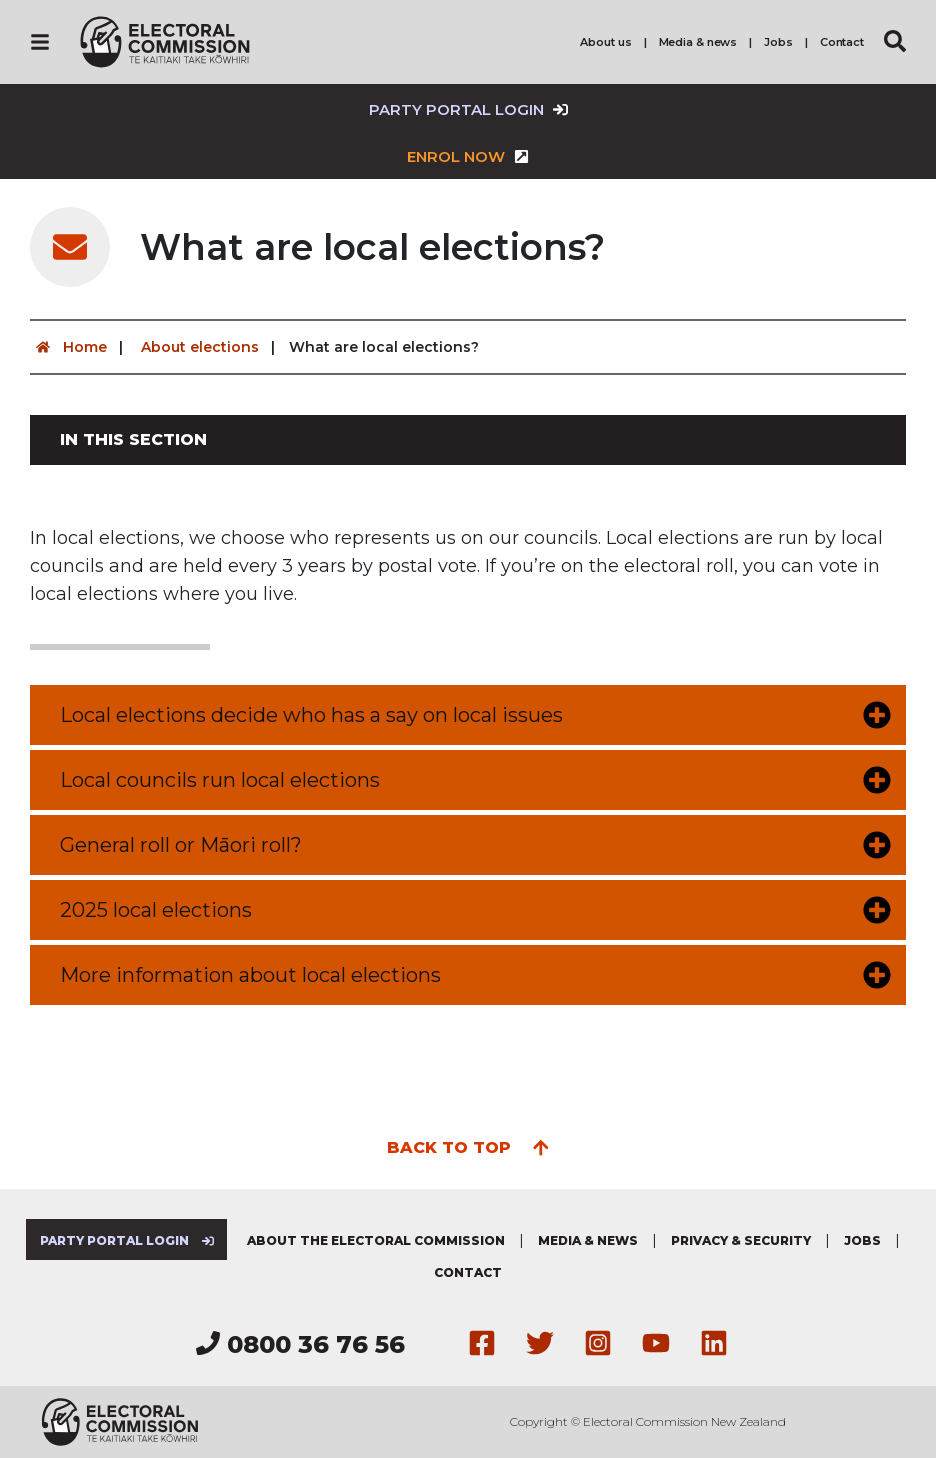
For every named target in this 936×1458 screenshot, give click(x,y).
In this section (133, 439)
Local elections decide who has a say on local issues (311, 715)
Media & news (698, 42)
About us (605, 42)
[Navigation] (40, 42)
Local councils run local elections (220, 780)
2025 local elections (156, 910)
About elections (200, 347)
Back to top (468, 1146)
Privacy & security (741, 1240)
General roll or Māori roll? (181, 845)
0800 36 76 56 (300, 1344)
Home (68, 347)
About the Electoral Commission (376, 1240)
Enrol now (468, 156)
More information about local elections (250, 975)
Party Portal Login (468, 109)
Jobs (778, 42)
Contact (842, 42)
